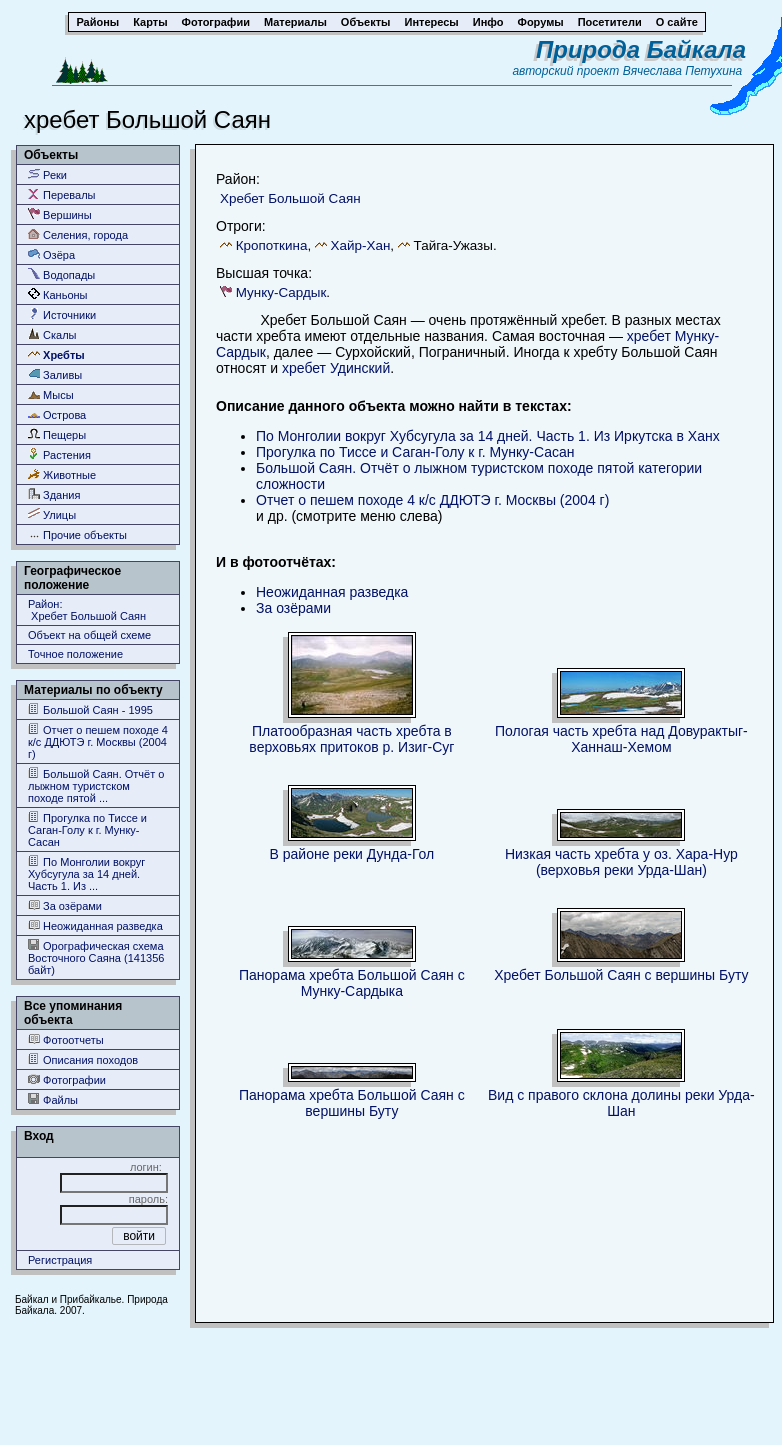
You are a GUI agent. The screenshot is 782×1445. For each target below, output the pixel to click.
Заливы (55, 374)
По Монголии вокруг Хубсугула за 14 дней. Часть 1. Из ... (86, 873)
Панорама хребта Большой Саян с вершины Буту (352, 1103)
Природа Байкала (641, 49)
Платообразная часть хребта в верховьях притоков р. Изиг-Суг (351, 739)
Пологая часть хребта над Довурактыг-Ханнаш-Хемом (621, 739)
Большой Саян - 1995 (90, 709)
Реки (47, 174)
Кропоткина (272, 245)
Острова (57, 414)
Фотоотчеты (66, 1039)
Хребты (56, 354)
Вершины (60, 214)
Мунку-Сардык (281, 292)
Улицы (52, 514)
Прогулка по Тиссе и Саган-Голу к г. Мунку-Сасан (87, 829)
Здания (54, 494)
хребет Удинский (336, 368)
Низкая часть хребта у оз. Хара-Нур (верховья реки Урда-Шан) (621, 862)
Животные (62, 474)
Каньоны (58, 294)
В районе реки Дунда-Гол (352, 854)
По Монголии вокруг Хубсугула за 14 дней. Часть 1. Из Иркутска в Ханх (488, 436)
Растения (59, 454)
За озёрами (65, 905)
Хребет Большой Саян (290, 198)
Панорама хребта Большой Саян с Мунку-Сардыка (352, 983)
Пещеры (57, 434)
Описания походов (83, 1059)
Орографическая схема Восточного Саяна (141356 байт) (96, 957)
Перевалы (61, 194)
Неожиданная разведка (95, 925)
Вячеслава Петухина (683, 71)
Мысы (51, 394)
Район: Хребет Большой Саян (87, 610)
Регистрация (60, 1260)
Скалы (52, 334)
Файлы (53, 1099)
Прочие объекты (77, 534)
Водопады (61, 274)
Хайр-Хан (361, 245)
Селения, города (78, 234)
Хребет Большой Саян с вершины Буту (621, 975)
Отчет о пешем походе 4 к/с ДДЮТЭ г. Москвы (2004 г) (98, 741)
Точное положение (75, 654)
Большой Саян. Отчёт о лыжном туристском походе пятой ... (96, 785)
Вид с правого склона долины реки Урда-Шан (621, 1103)
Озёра (51, 254)
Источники (62, 314)
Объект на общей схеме (89, 635)
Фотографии (67, 1079)
